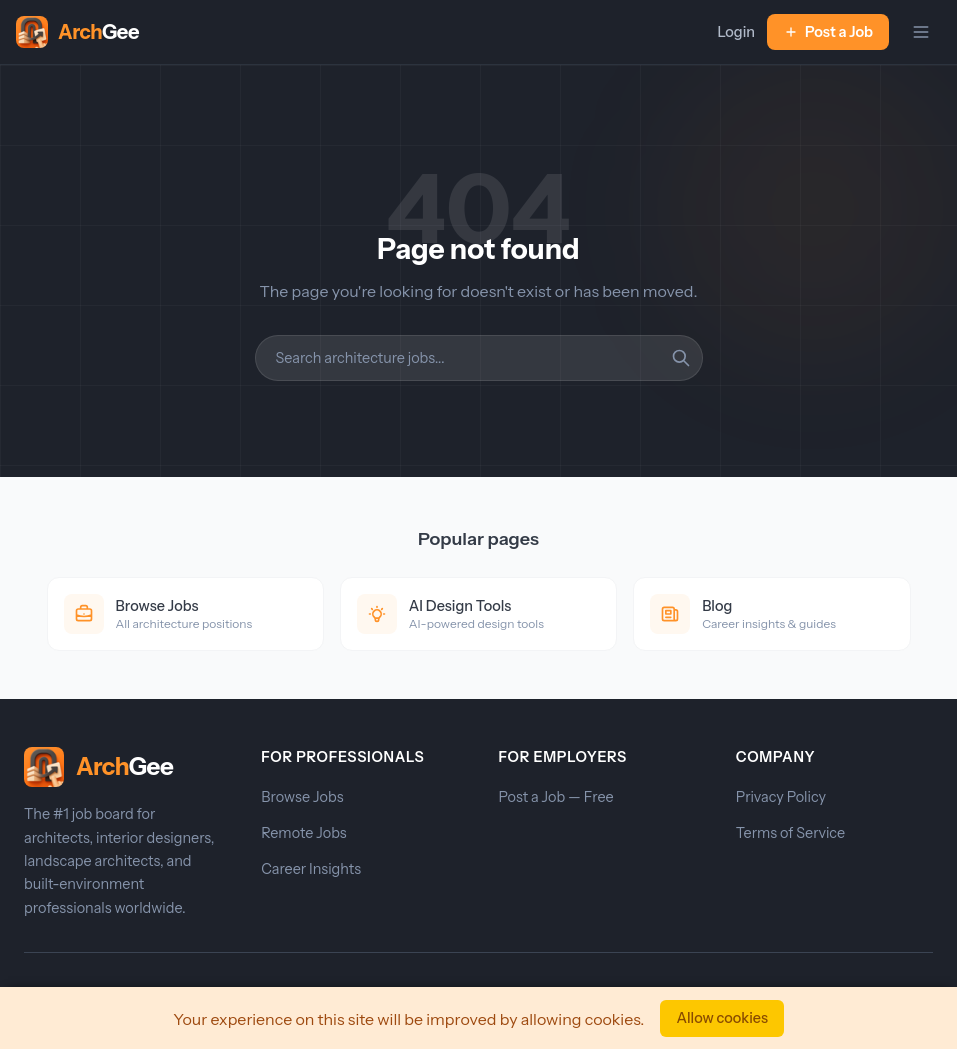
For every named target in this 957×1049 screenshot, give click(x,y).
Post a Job (828, 32)
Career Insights (311, 869)
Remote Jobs (303, 833)
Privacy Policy (781, 797)
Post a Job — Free (556, 797)
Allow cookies (721, 1018)
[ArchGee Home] (77, 32)
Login (736, 32)
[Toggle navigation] (921, 32)
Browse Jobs (302, 797)
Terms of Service (790, 833)
